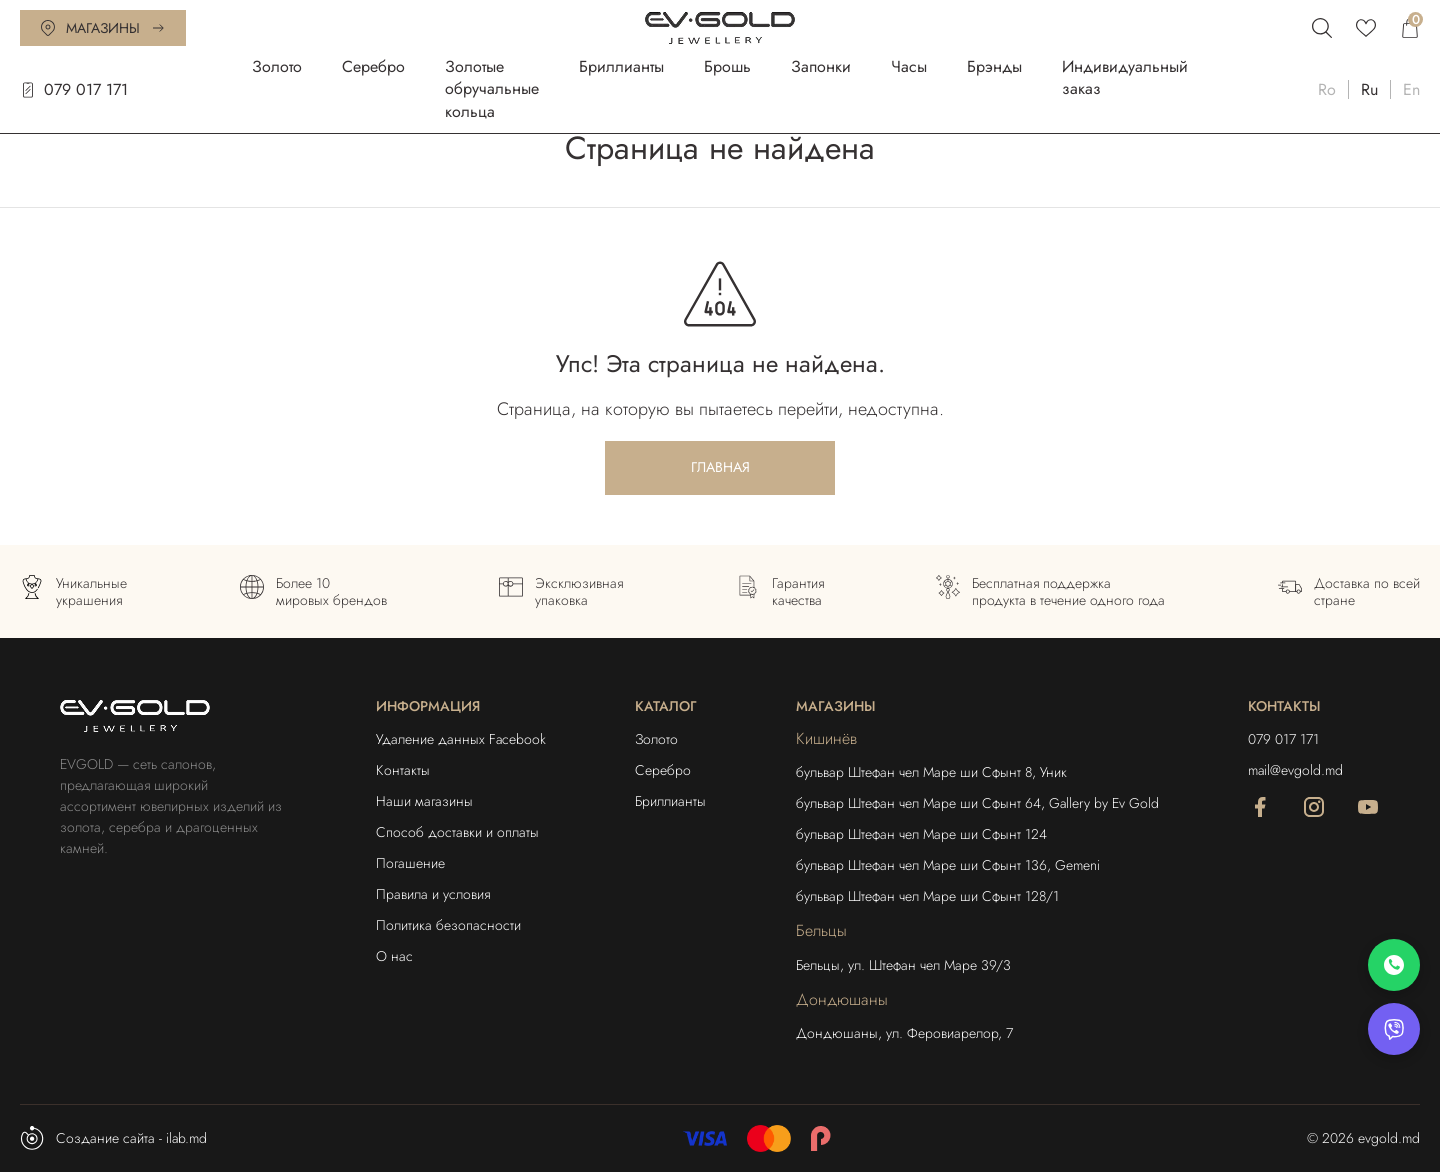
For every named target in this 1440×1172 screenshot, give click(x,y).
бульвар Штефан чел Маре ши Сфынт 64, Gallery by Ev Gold (977, 803)
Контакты (403, 770)
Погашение (410, 863)
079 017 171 (74, 89)
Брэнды (994, 67)
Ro (1327, 89)
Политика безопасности (448, 925)
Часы (909, 67)
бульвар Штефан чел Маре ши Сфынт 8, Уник (931, 772)
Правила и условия (433, 894)
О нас (394, 956)
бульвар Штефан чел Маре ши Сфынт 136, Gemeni (948, 865)
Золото (277, 67)
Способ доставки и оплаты (457, 832)
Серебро (373, 67)
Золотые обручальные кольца (492, 89)
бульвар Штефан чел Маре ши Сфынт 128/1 (927, 896)
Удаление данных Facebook (461, 739)
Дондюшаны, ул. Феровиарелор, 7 (904, 1033)
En (1411, 89)
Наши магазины (424, 801)
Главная (720, 467)
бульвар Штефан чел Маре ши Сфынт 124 (921, 834)
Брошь (727, 67)
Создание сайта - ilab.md (113, 1138)
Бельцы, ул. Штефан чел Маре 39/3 (903, 965)
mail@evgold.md (1295, 770)
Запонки (821, 67)
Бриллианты (621, 67)
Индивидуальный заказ (1125, 78)
